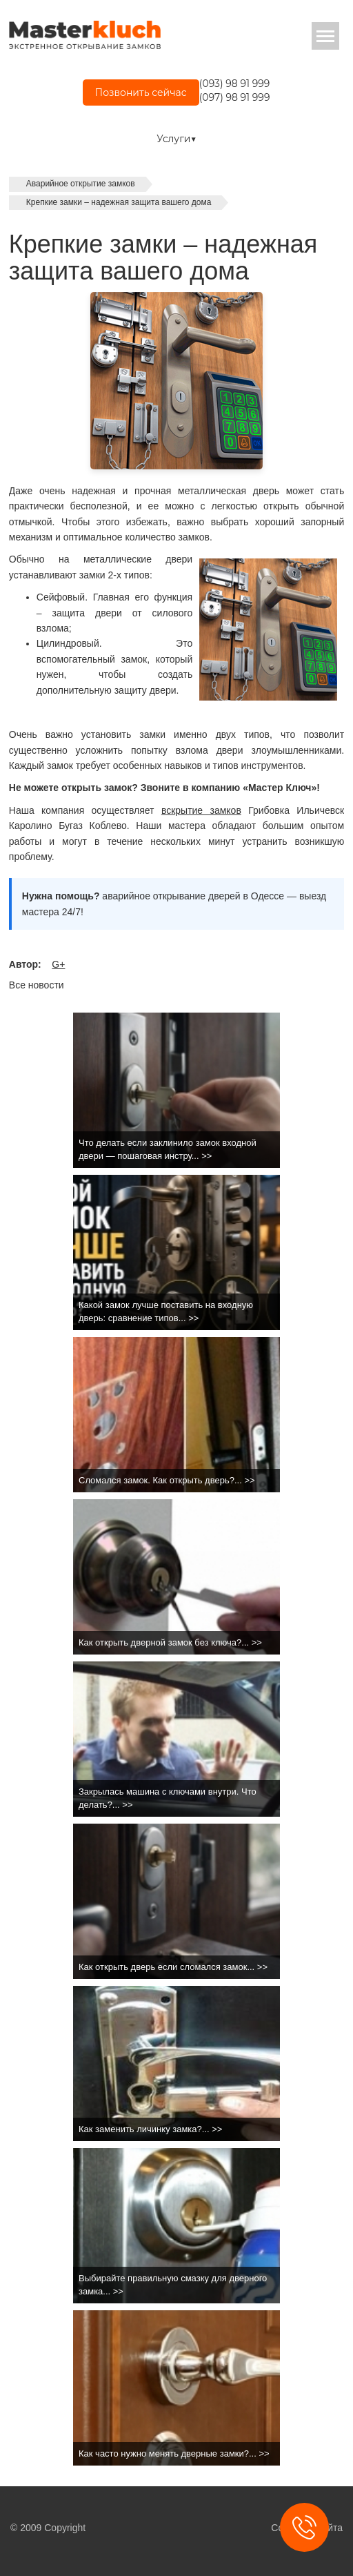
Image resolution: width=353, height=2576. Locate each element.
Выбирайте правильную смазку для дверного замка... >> (173, 2284)
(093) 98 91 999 (234, 83)
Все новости (36, 985)
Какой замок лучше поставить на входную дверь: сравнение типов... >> (166, 1311)
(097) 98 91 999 (234, 97)
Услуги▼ (176, 139)
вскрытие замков (201, 810)
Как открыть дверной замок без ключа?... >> (170, 1642)
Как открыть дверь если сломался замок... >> (173, 1967)
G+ (58, 964)
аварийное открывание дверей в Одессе (193, 895)
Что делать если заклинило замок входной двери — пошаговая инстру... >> (167, 1149)
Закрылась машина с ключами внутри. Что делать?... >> (167, 1798)
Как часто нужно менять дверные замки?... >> (174, 2453)
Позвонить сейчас (141, 92)
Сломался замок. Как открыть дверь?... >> (167, 1480)
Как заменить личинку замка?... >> (150, 2129)
